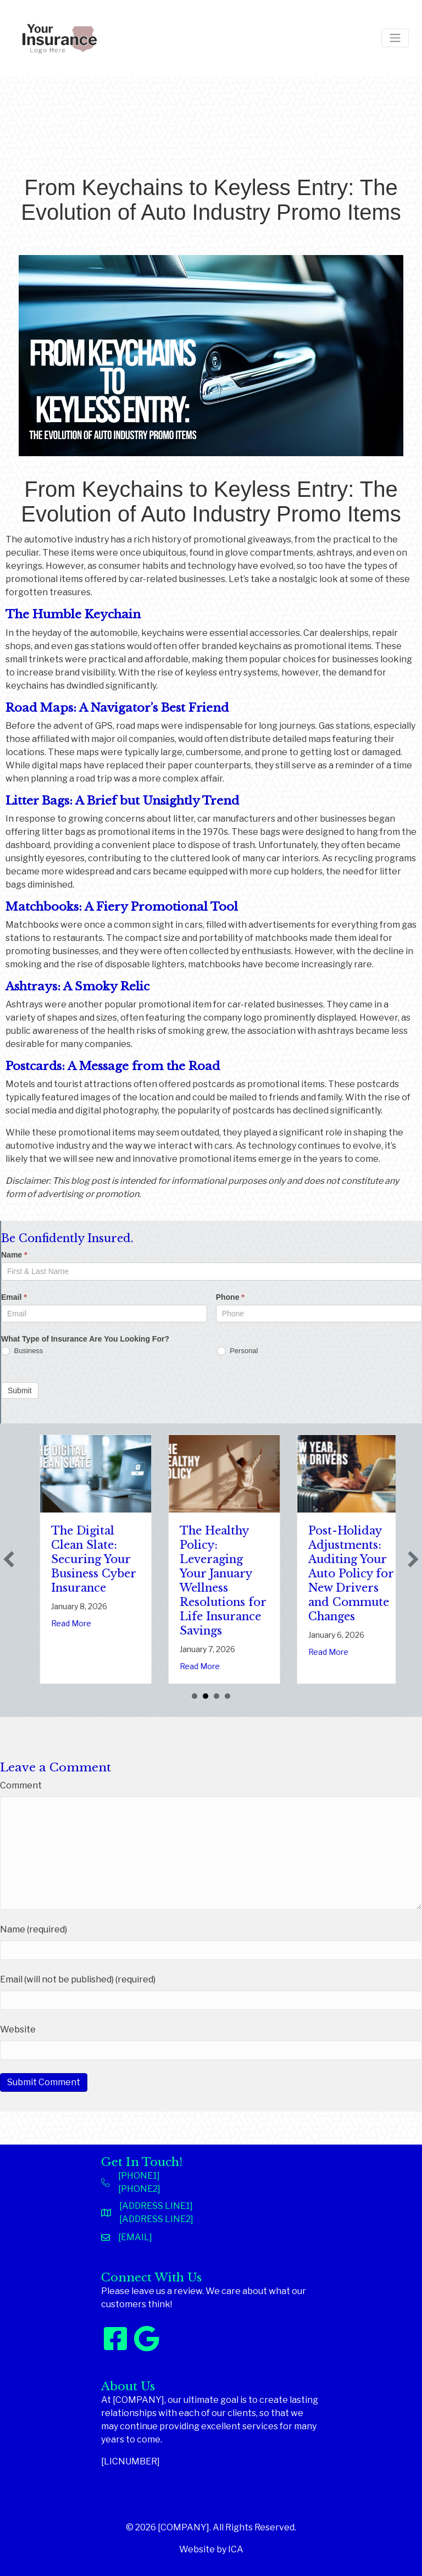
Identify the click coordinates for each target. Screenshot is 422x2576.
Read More (63, 1652)
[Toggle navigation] (395, 38)
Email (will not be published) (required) (78, 1979)
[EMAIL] (135, 2237)
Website (18, 2029)
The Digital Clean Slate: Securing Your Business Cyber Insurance (213, 1559)
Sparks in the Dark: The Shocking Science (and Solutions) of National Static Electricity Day (84, 1573)
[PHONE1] (139, 2175)
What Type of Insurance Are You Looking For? (85, 1338)
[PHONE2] (139, 2189)
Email (14, 1297)
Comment (21, 1785)
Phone (230, 1297)
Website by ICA (211, 2549)
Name (14, 1254)
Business (22, 1351)
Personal (237, 1351)
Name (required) (33, 1929)
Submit (20, 1390)
